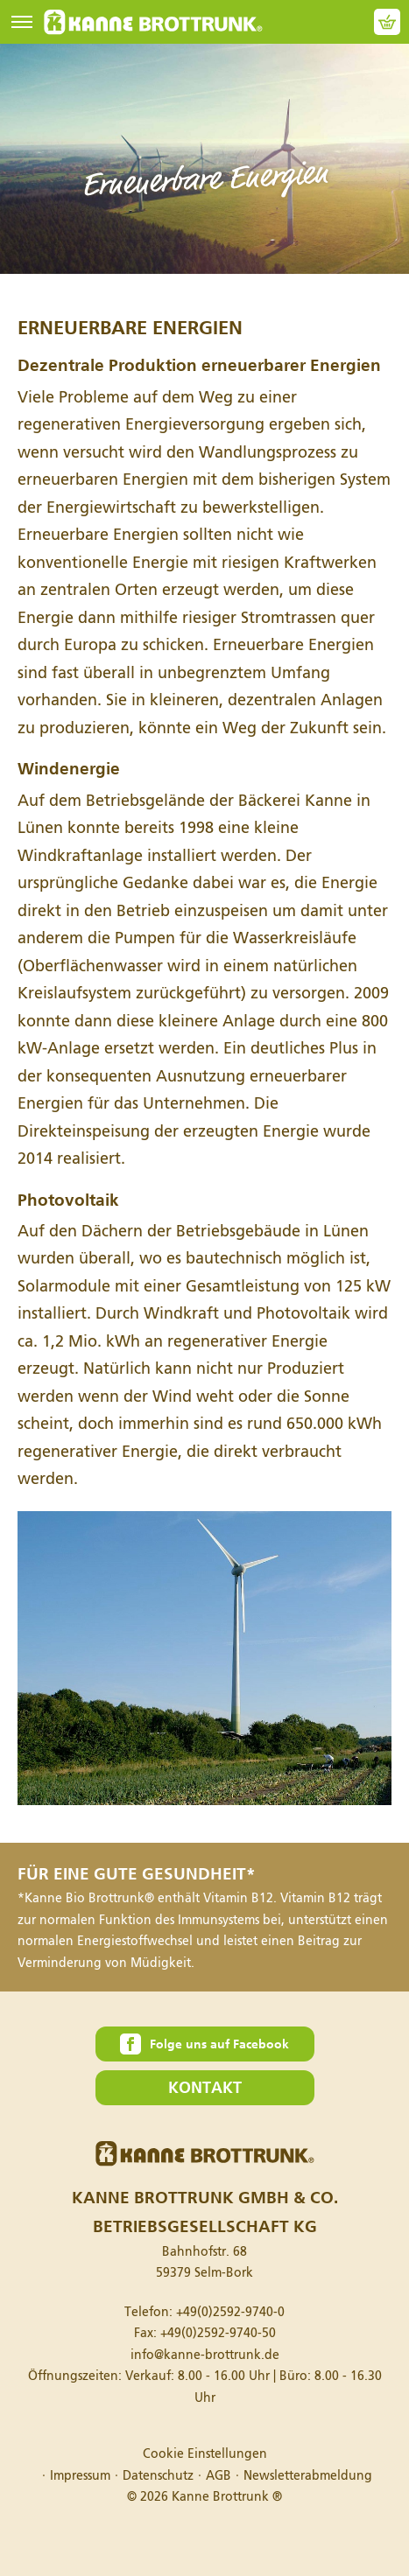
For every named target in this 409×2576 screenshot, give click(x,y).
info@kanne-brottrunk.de (204, 2355)
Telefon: (204, 2312)
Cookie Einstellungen (205, 2453)
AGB (218, 2475)
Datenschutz (158, 2475)
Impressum (80, 2475)
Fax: (205, 2333)
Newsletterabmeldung (307, 2475)
